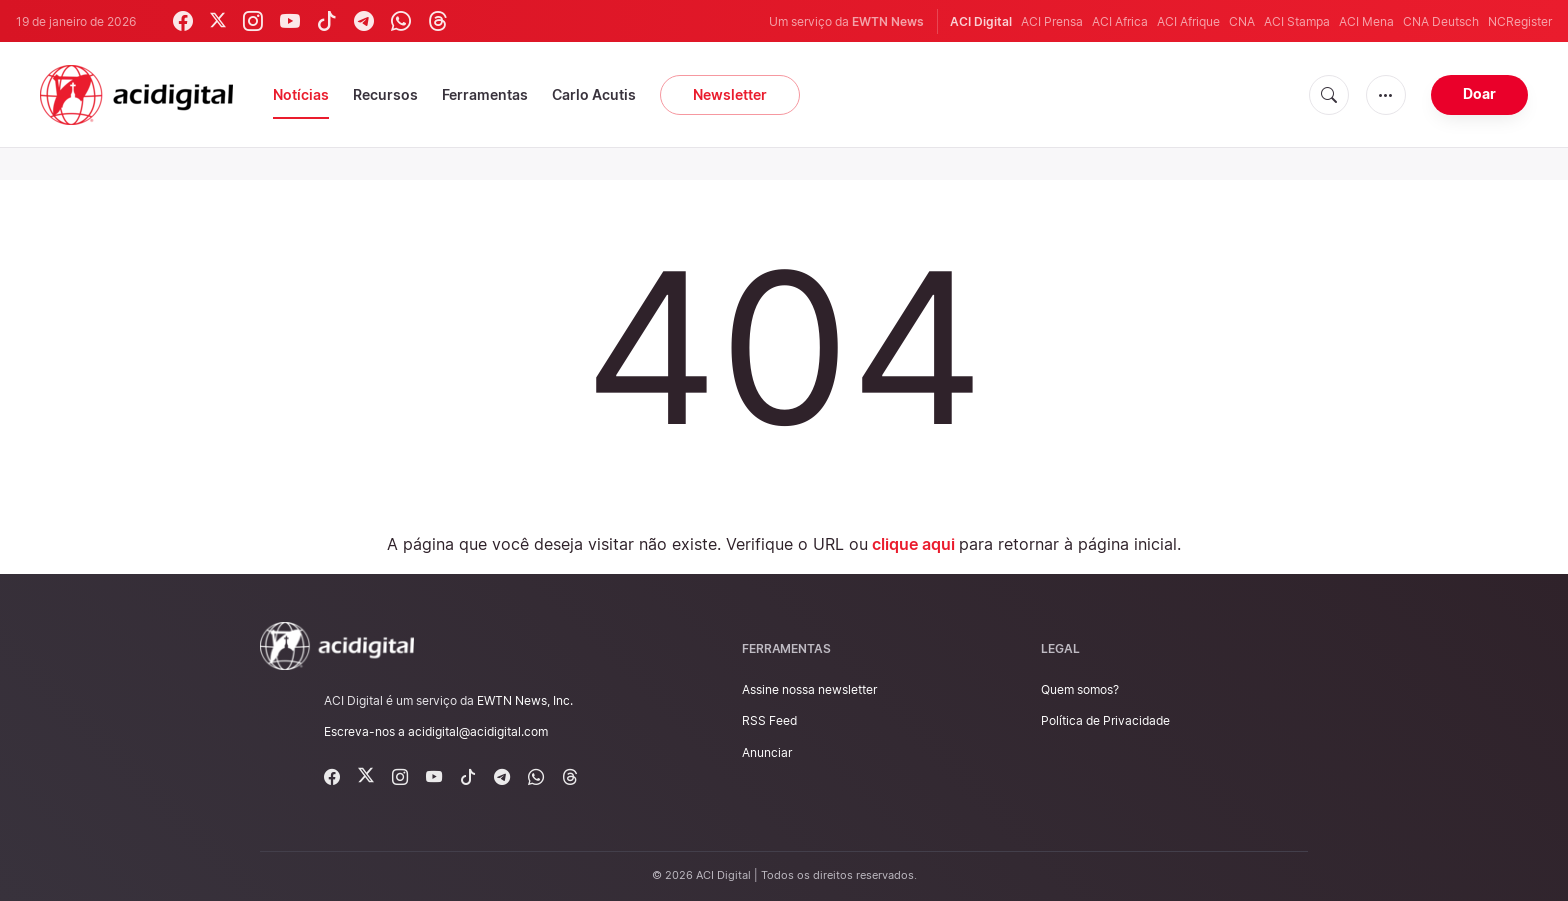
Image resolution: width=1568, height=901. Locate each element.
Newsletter (730, 94)
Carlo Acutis (594, 94)
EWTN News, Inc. (525, 700)
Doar (1479, 93)
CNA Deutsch (1441, 21)
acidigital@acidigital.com (478, 731)
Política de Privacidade (1105, 720)
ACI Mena (1366, 21)
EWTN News (888, 21)
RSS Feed (769, 720)
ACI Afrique (1188, 21)
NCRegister (1520, 21)
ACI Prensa (1052, 21)
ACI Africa (1120, 21)
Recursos (385, 94)
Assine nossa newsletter (809, 689)
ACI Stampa (1297, 21)
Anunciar (767, 752)
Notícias (301, 94)
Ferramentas (485, 94)
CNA (1242, 21)
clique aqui (913, 544)
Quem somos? (1080, 689)
